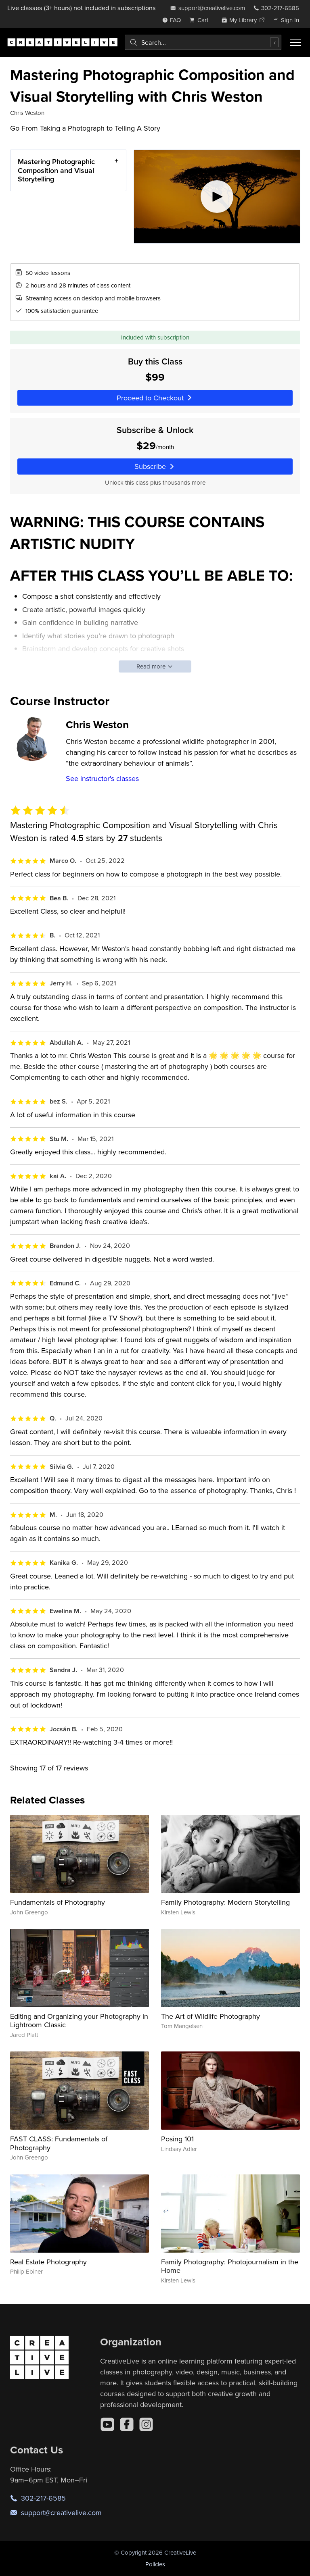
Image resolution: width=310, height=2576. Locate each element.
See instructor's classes (102, 778)
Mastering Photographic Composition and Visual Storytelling (56, 170)
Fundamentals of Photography (57, 1902)
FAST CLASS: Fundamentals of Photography (58, 2143)
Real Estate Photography (48, 2262)
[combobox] (203, 42)
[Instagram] (146, 2424)
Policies (155, 2564)
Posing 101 (177, 2139)
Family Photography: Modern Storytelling (225, 1902)
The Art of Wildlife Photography (210, 2016)
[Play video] (217, 196)
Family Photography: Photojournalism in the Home (229, 2266)
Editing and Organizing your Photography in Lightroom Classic (79, 2020)
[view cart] (201, 20)
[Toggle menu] (295, 42)
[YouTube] (107, 2424)
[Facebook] (126, 2424)
